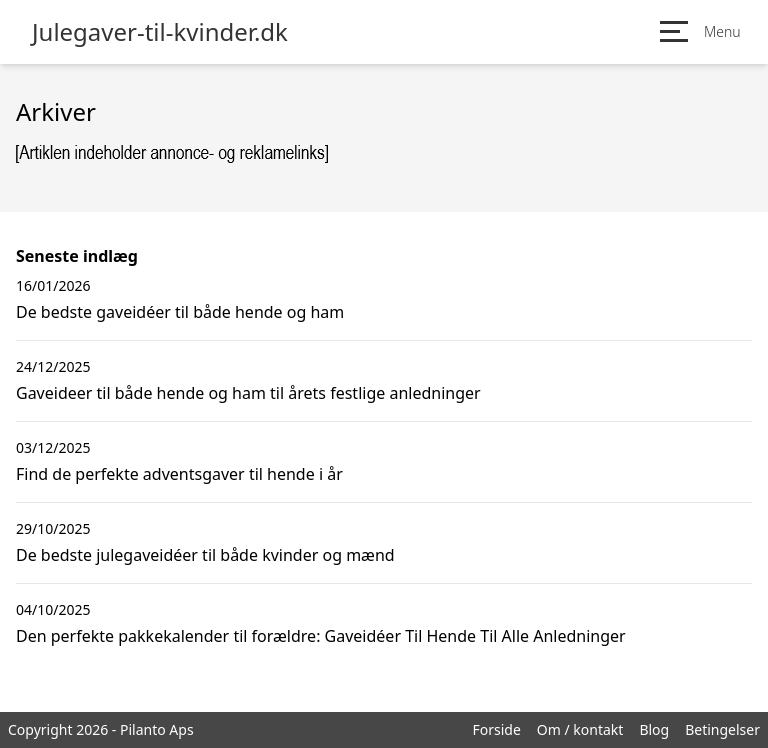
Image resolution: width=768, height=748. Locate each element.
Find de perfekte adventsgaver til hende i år (179, 474)
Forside (496, 729)
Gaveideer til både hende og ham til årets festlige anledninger (248, 393)
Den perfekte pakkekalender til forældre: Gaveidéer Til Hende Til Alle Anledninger (321, 636)
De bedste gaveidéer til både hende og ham (180, 312)
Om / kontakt (580, 729)
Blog (654, 729)
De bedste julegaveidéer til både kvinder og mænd (205, 555)
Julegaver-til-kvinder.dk (160, 32)
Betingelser (722, 729)
